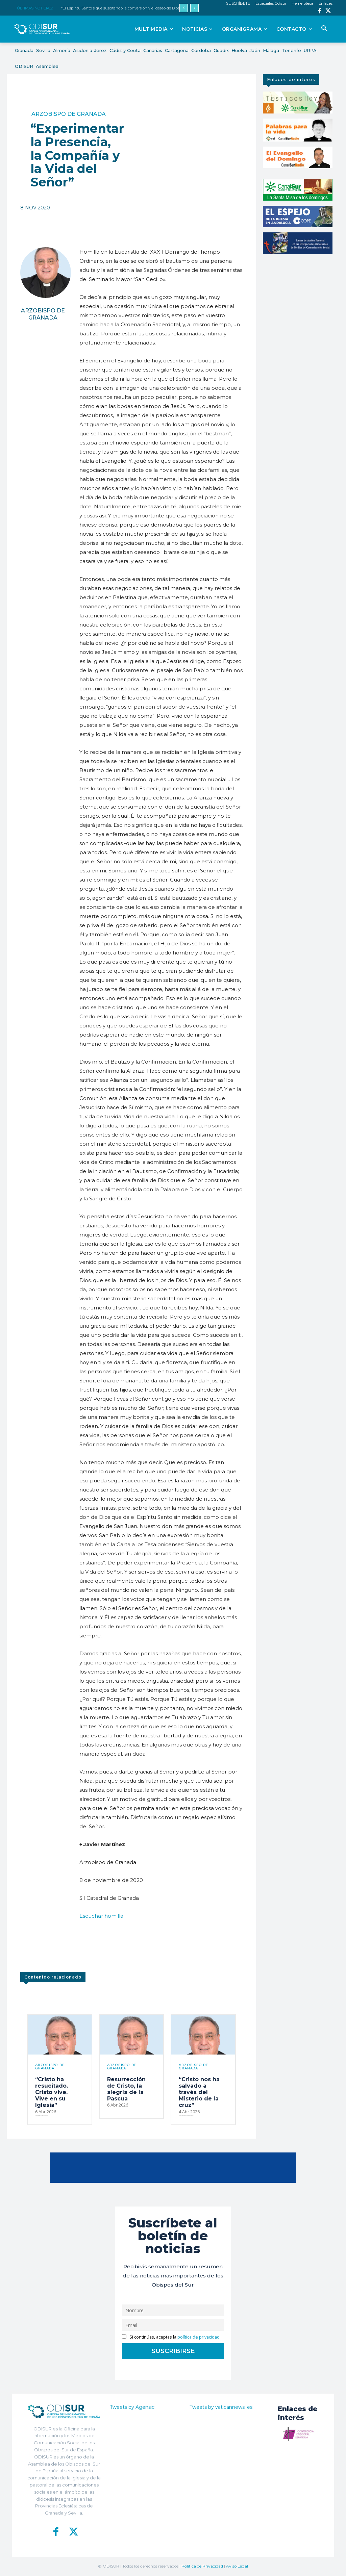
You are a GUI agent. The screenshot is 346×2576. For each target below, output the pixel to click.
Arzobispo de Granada (68, 114)
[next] (194, 8)
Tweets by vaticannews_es (221, 2407)
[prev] (183, 8)
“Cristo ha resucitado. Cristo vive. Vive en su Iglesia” (51, 2092)
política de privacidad (198, 2337)
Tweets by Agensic (132, 2407)
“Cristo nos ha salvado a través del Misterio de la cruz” (199, 2092)
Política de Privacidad (202, 2566)
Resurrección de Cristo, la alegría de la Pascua (126, 2089)
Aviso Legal (237, 2566)
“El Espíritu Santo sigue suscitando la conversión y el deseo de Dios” (121, 8)
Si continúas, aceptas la (171, 2337)
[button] (324, 29)
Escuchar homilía (101, 1916)
